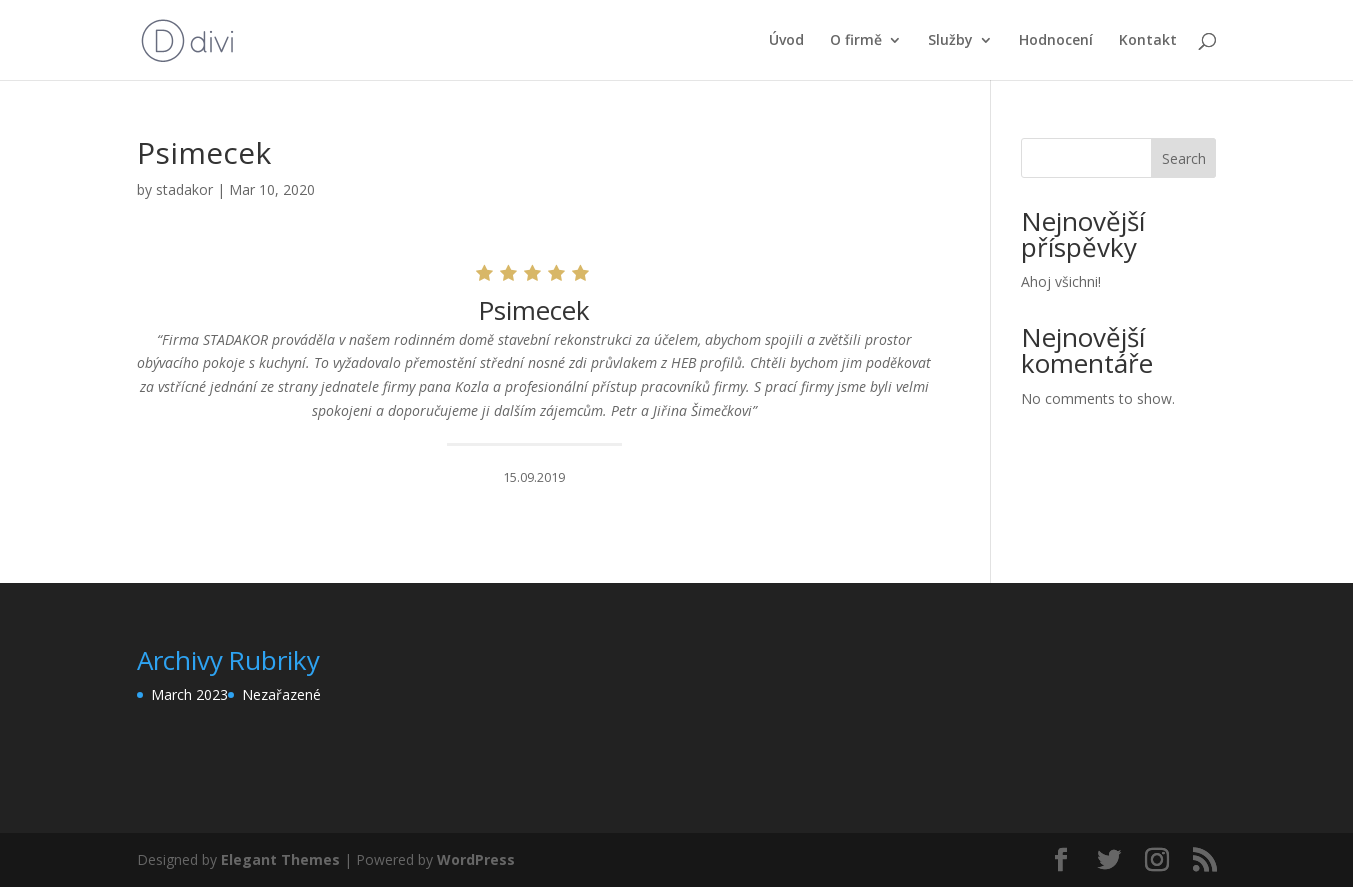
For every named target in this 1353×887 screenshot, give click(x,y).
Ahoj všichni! (1061, 281)
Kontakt (1148, 41)
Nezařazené (281, 694)
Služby (950, 41)
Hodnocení (1056, 41)
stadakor (184, 189)
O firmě (856, 41)
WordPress (476, 859)
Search (1184, 158)
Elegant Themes (280, 859)
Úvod (786, 41)
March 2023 (189, 694)
